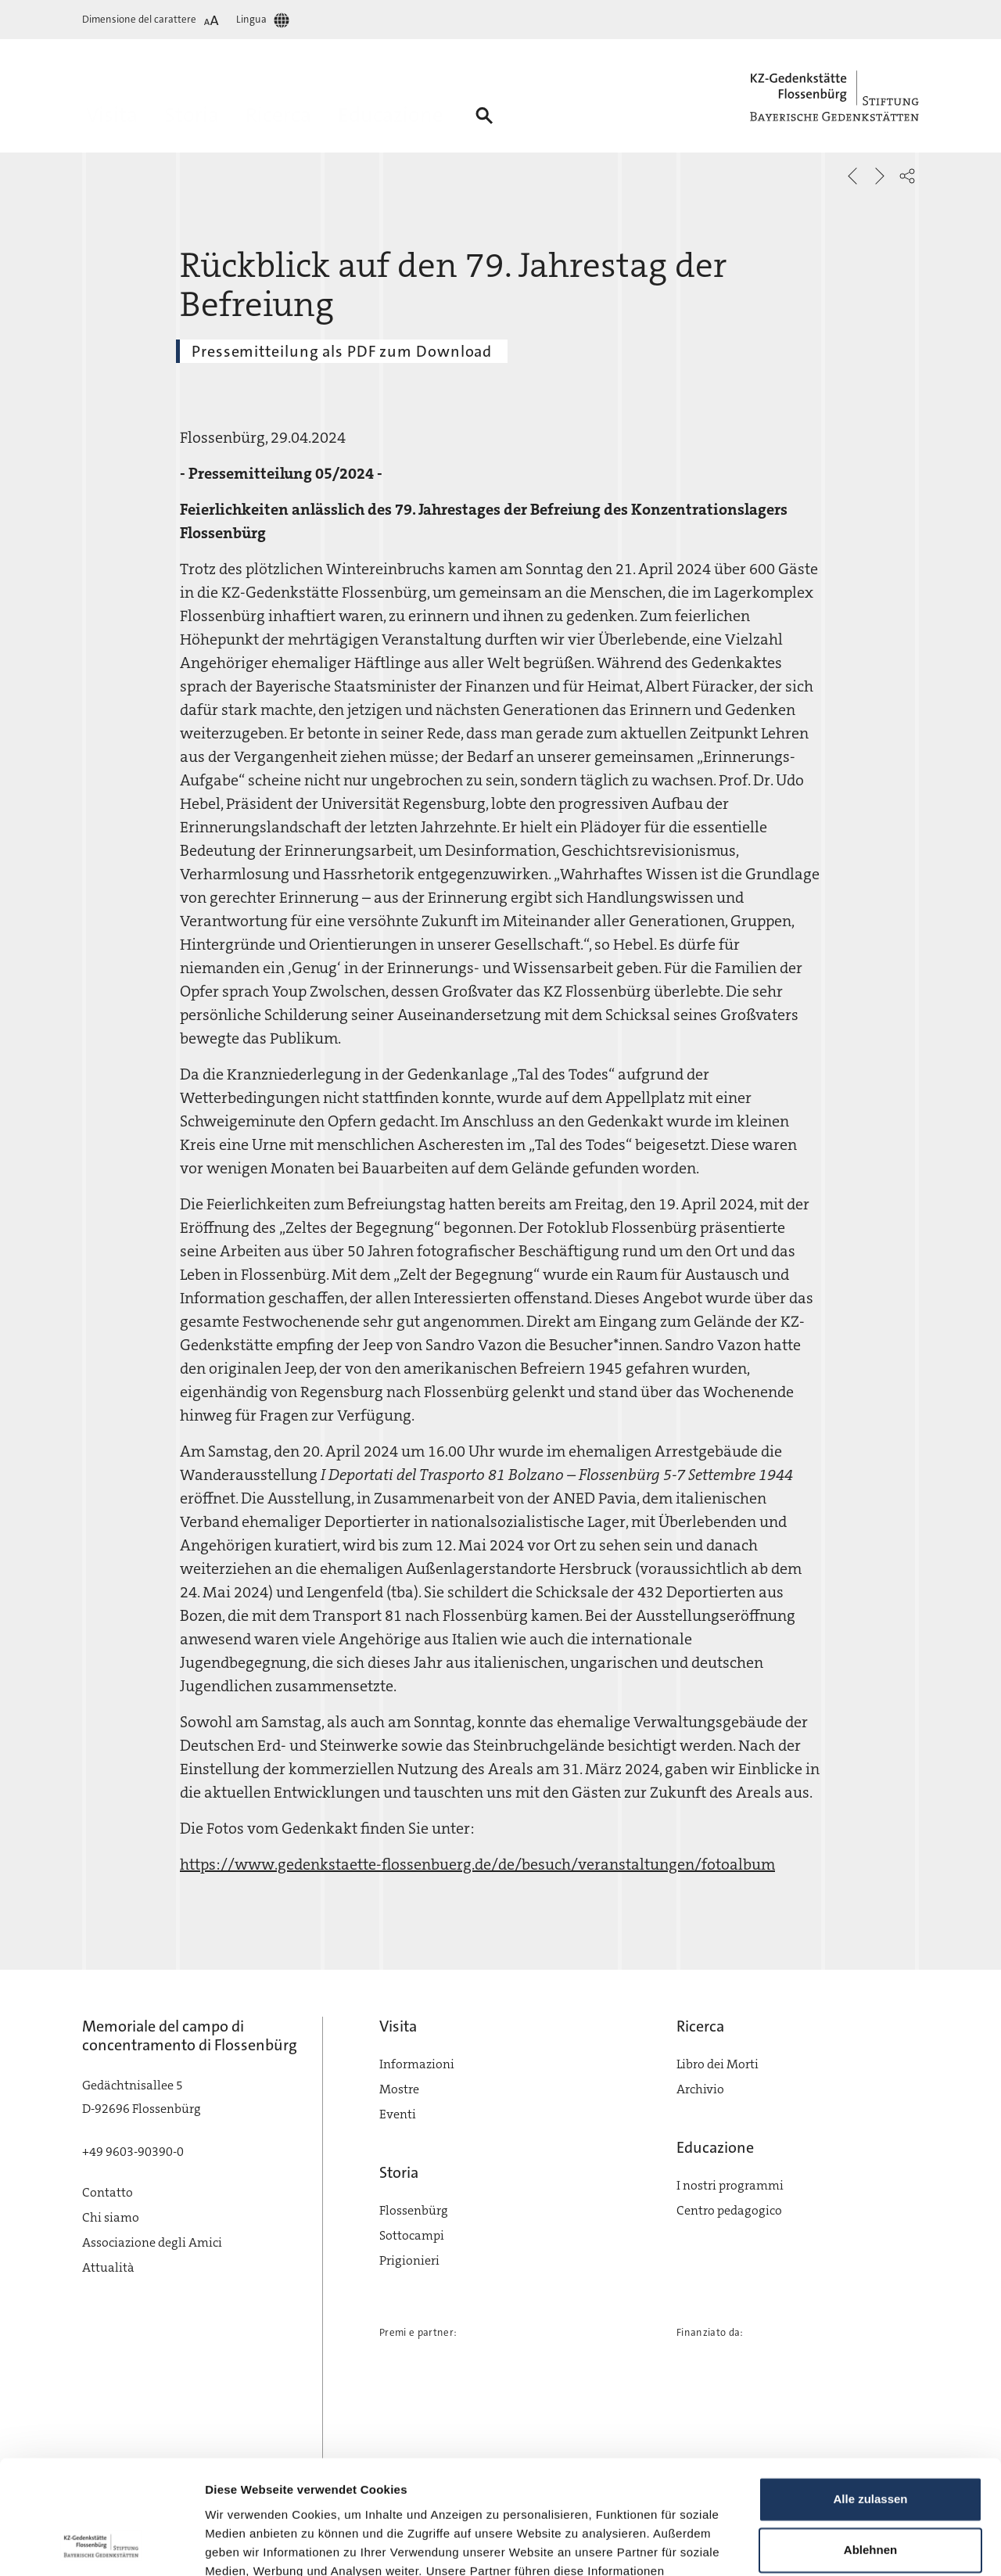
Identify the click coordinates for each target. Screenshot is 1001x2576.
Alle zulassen (870, 2392)
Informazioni (416, 2064)
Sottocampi (411, 2235)
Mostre (399, 2089)
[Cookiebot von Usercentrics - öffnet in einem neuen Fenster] (101, 2545)
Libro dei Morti (717, 2064)
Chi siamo (110, 2217)
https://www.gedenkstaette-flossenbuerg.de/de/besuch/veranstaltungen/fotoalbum (477, 1864)
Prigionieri (409, 2260)
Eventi (397, 2114)
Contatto (107, 2192)
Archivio (700, 2089)
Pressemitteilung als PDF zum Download (342, 351)
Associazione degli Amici (152, 2242)
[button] (907, 176)
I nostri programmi (730, 2185)
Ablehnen (870, 2443)
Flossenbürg (413, 2210)
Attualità (108, 2267)
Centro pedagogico (729, 2210)
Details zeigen (244, 2545)
